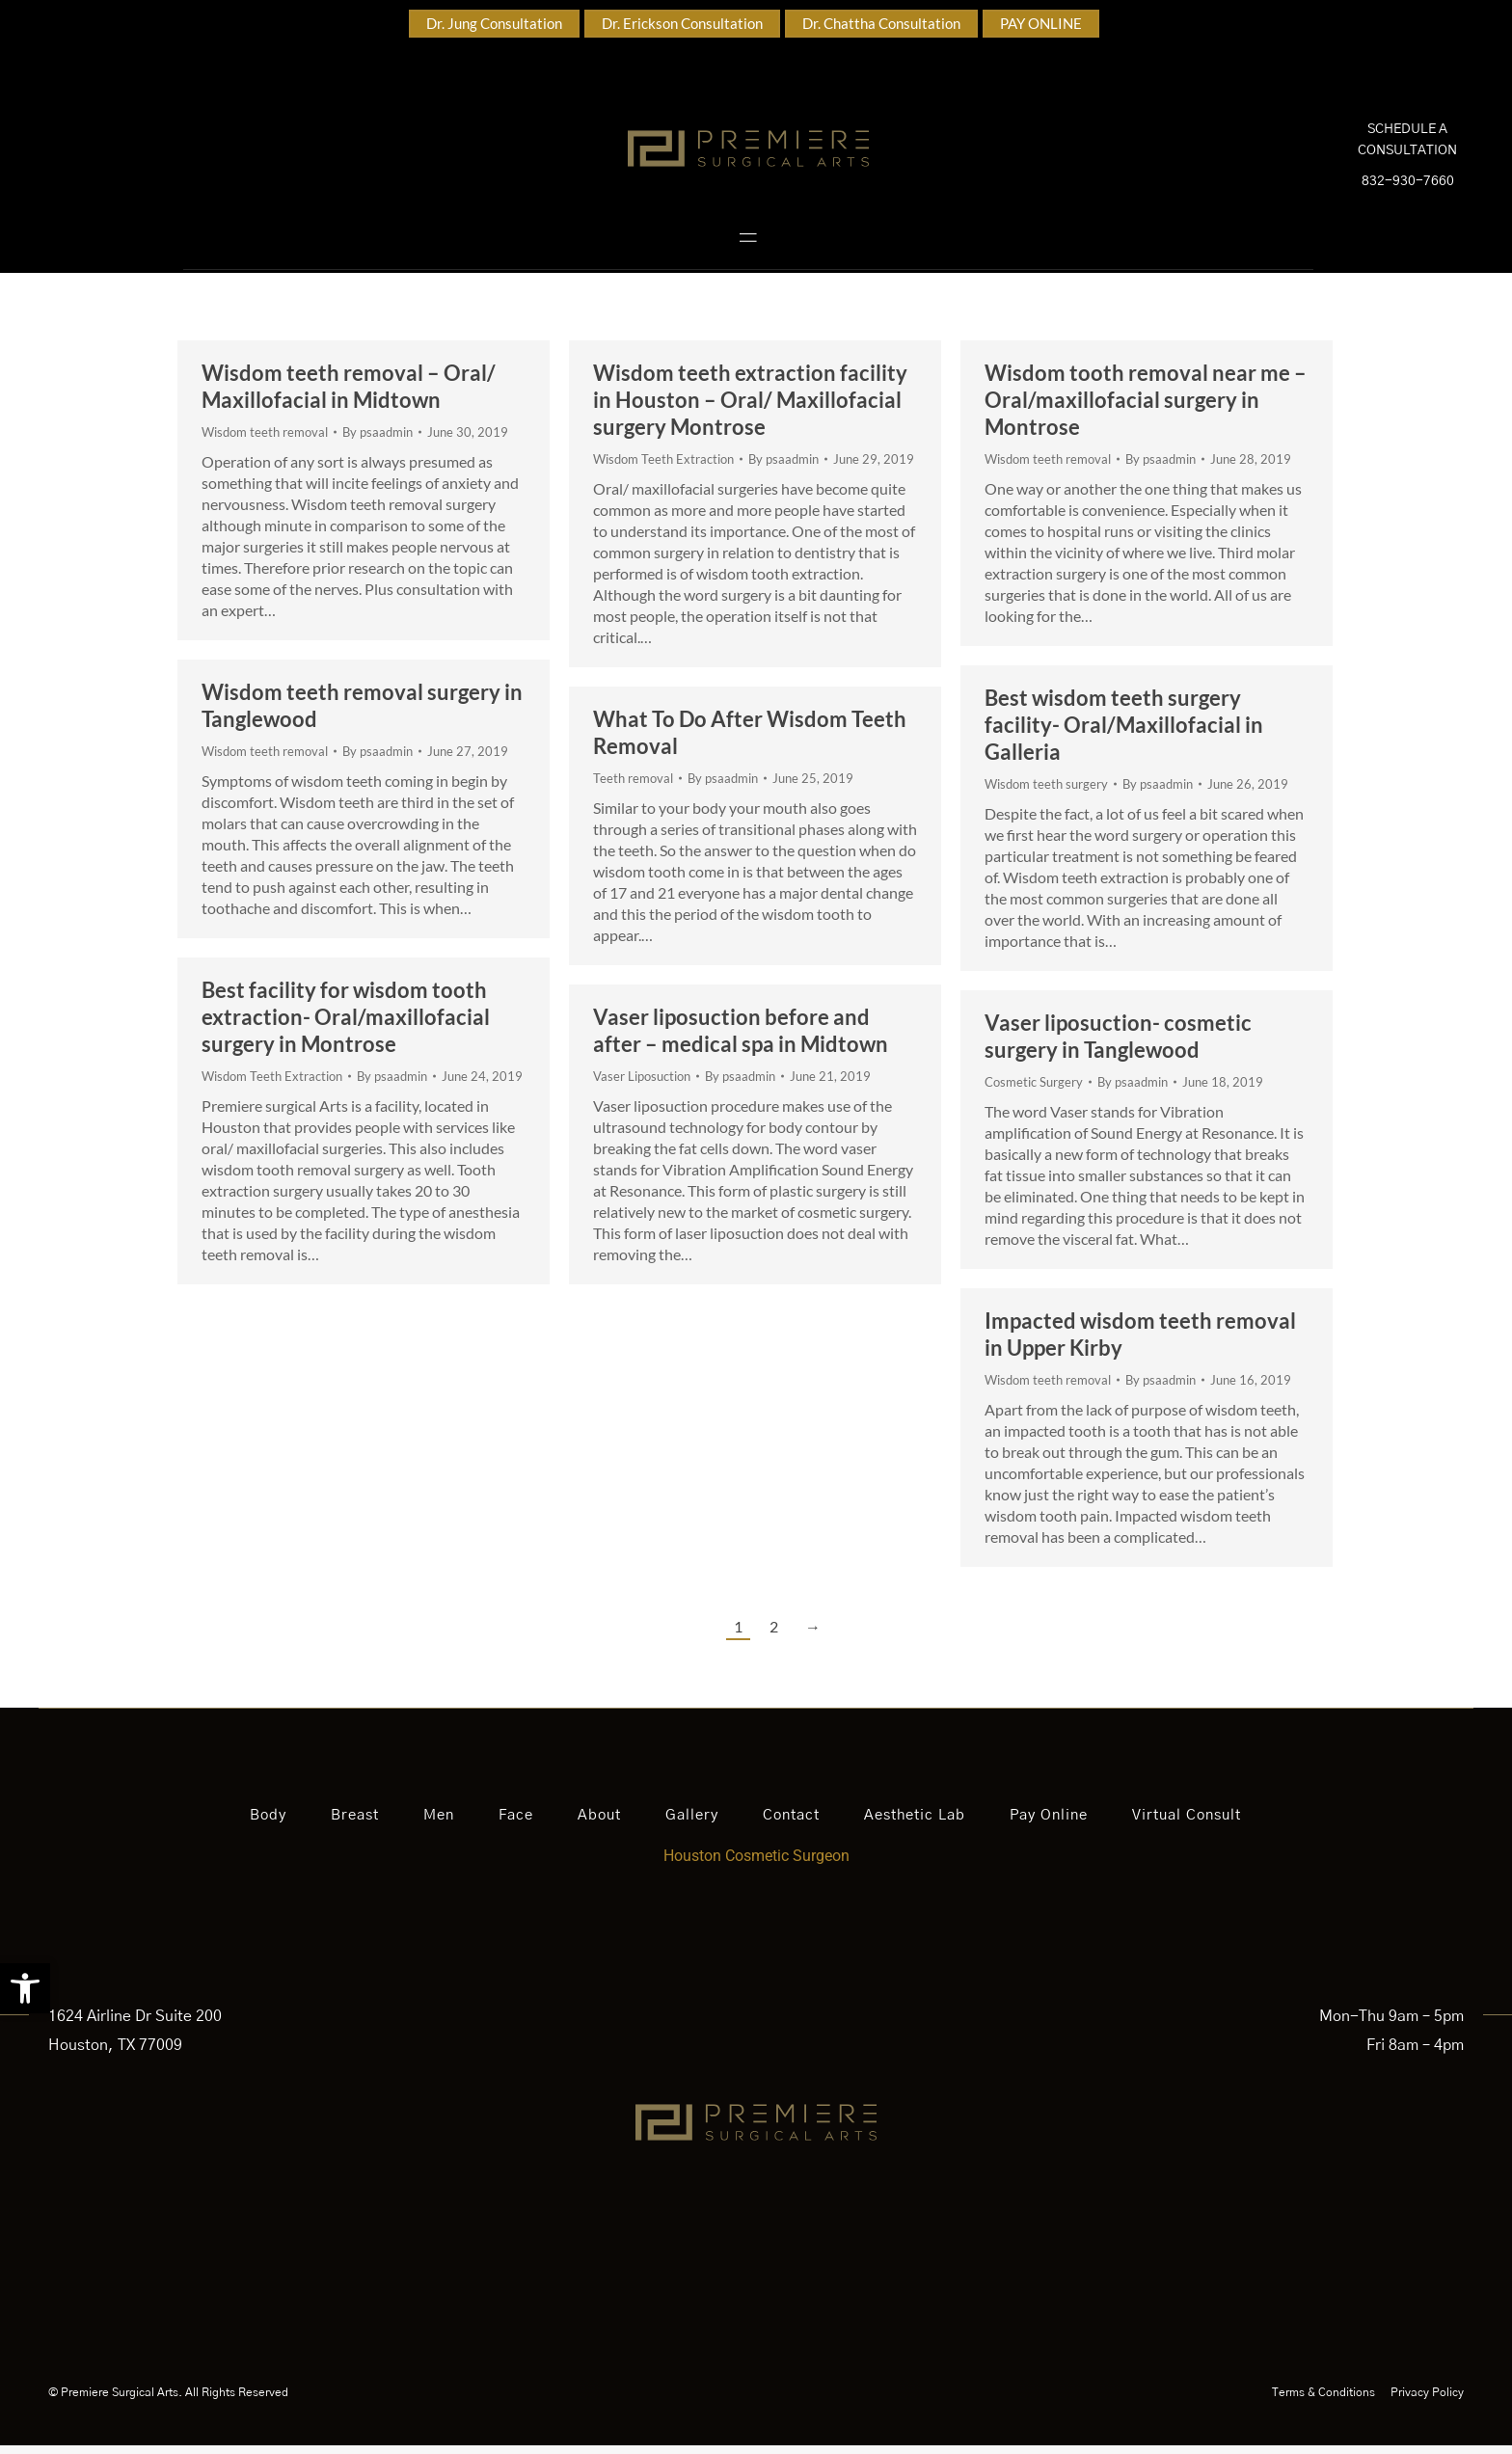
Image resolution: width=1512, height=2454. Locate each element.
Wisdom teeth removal (265, 440)
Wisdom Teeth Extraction (663, 467)
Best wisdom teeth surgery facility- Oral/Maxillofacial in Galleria (1124, 733)
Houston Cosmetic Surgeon (756, 1864)
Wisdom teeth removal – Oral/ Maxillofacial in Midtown (349, 394)
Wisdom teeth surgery (1046, 792)
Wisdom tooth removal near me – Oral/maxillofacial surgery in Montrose (1146, 408)
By (377, 440)
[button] (25, 1988)
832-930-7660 (1408, 186)
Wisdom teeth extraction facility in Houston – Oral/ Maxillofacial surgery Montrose (750, 408)
